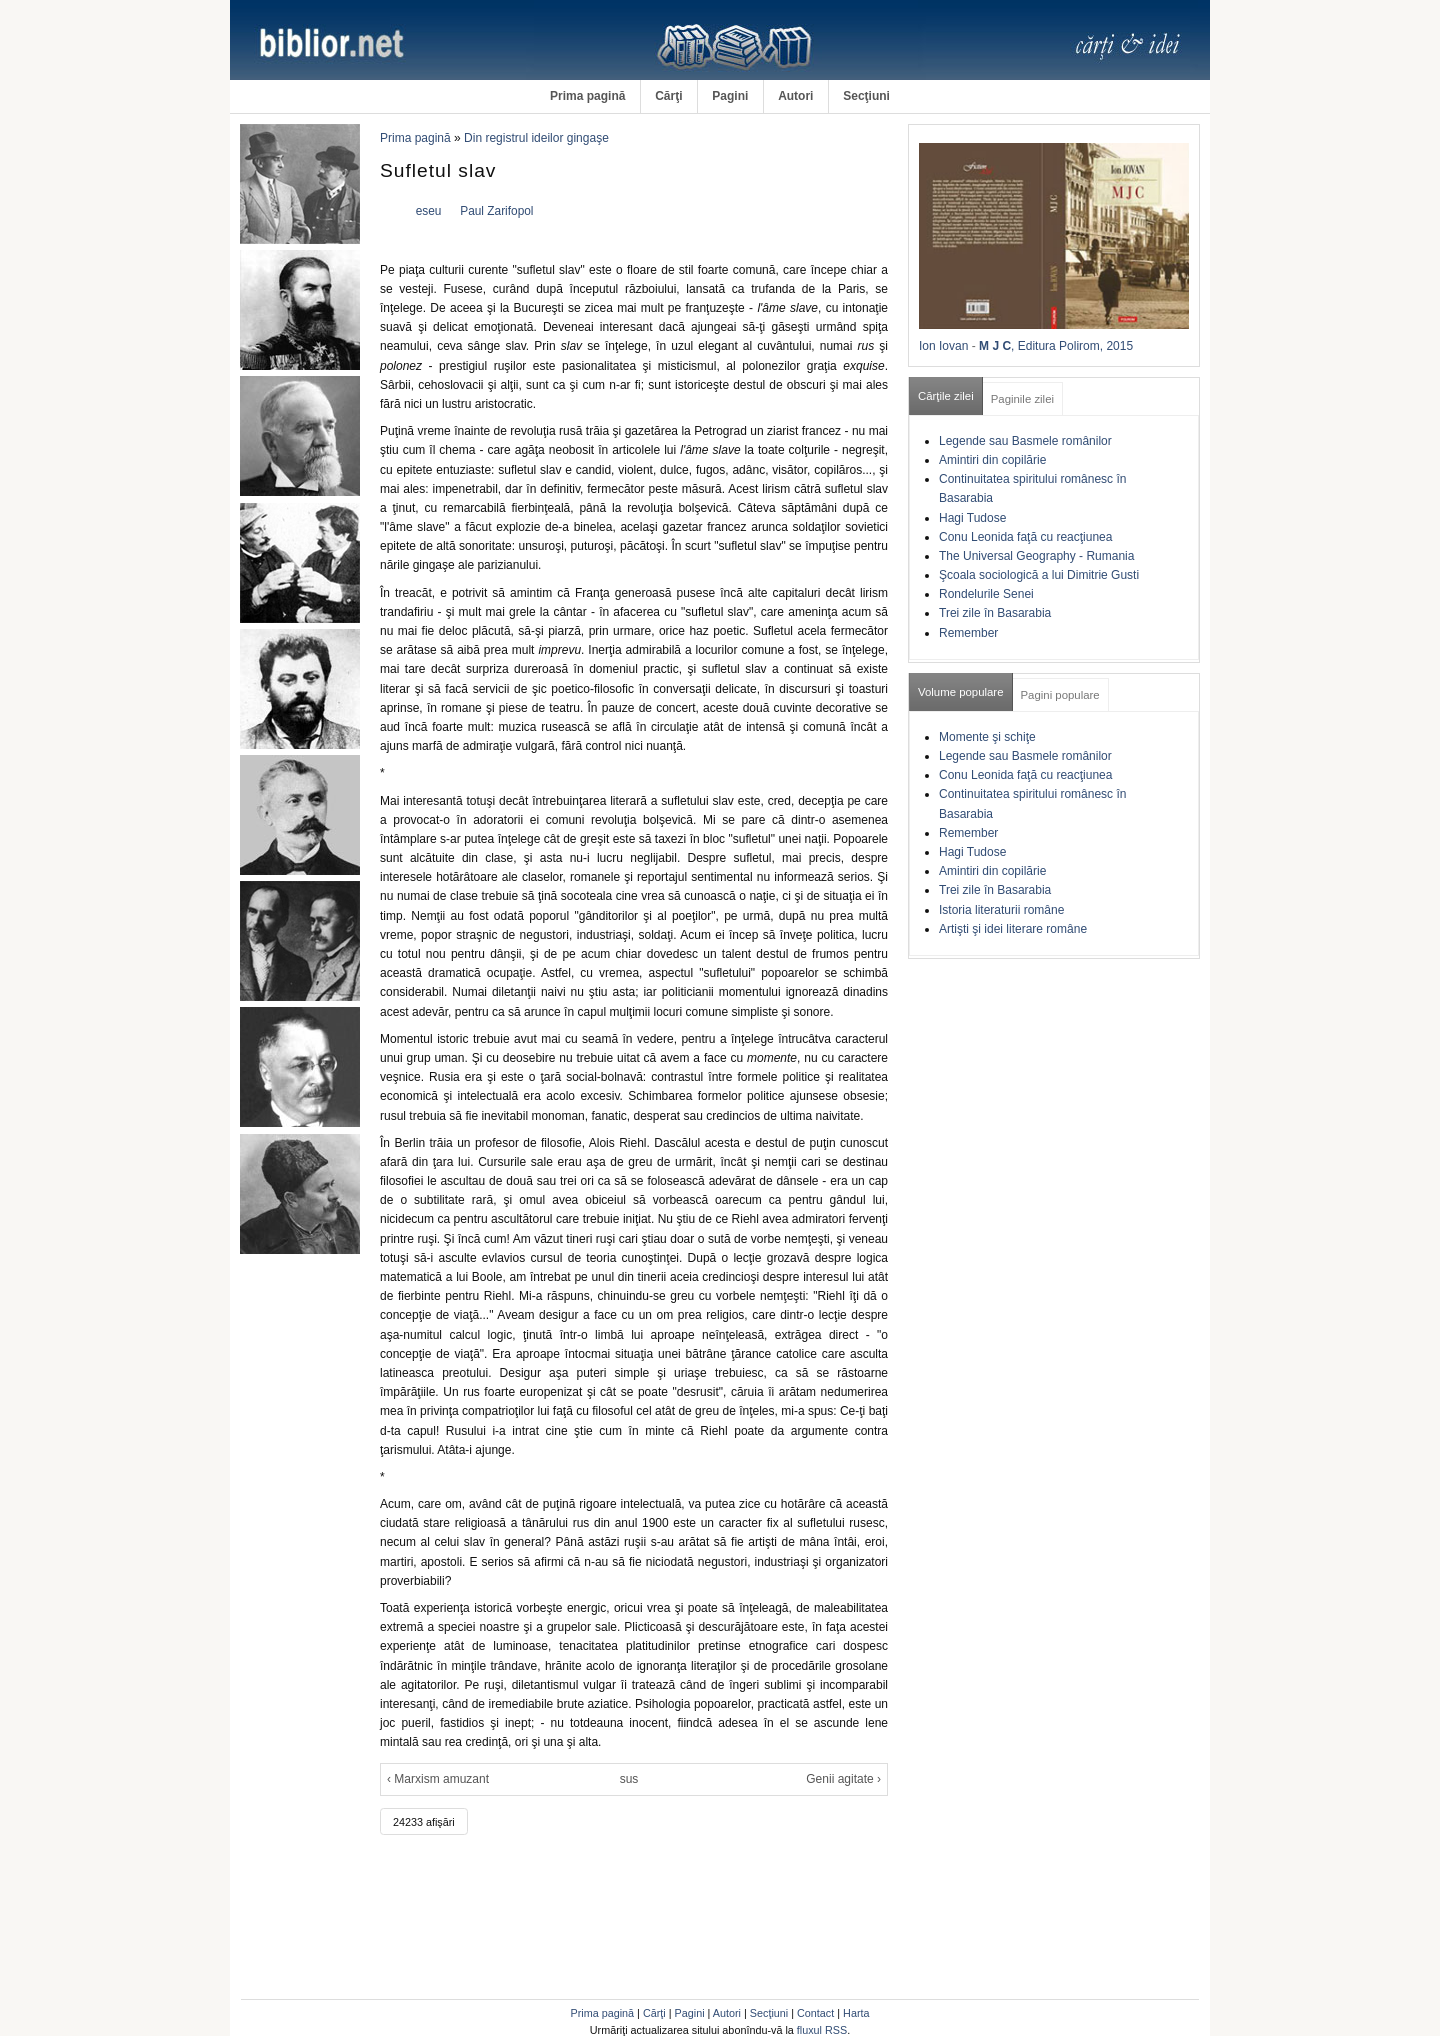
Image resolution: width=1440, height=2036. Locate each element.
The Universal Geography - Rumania (1036, 556)
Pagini (730, 96)
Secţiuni (866, 96)
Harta (856, 2013)
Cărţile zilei (946, 396)
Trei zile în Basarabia (995, 613)
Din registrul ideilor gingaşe (536, 138)
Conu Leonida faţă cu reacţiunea (1025, 537)
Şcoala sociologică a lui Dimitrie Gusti (1039, 575)
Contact (815, 2013)
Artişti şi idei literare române (1013, 929)
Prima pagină (587, 96)
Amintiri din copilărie (992, 460)
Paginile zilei (1022, 399)
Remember (968, 633)
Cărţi (668, 96)
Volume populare (961, 692)
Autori (795, 96)
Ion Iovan (943, 346)
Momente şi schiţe (987, 737)
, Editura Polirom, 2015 (1072, 346)
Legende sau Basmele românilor (1025, 441)
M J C (995, 346)
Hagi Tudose (972, 518)
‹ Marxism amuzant (438, 1779)
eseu (429, 211)
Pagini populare (1060, 695)
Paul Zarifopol (496, 211)
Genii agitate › (843, 1779)
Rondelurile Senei (986, 594)
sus (629, 1779)
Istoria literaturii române (1001, 910)
